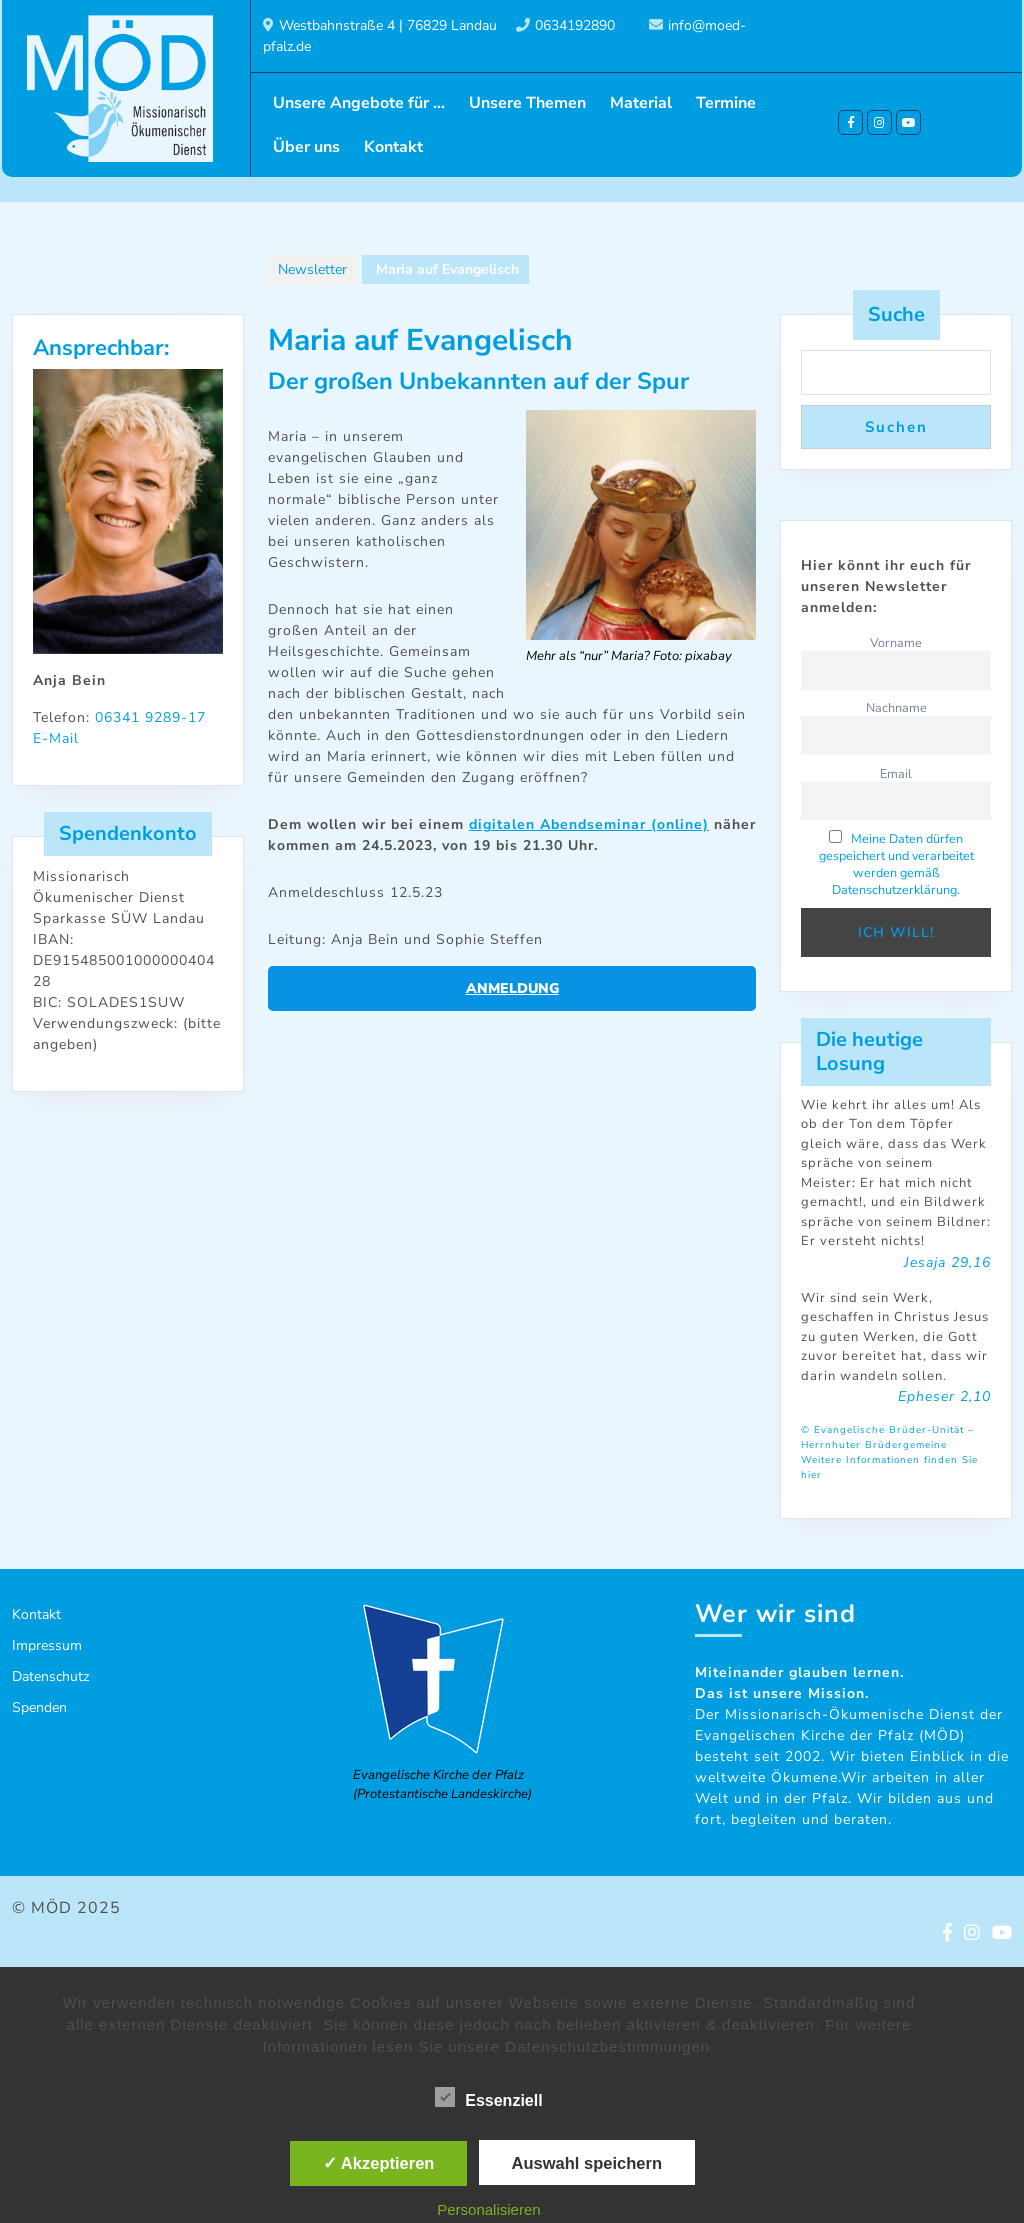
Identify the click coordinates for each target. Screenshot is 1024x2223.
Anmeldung (512, 988)
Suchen (896, 427)
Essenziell (488, 2097)
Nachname (896, 707)
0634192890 (575, 25)
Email (896, 773)
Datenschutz (50, 1676)
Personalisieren (488, 2209)
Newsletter (312, 269)
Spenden (39, 1707)
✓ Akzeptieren (379, 2163)
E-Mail (56, 738)
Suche (896, 314)
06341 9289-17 (150, 717)
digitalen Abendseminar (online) (589, 824)
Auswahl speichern (587, 2163)
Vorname (896, 642)
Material (641, 103)
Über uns (306, 147)
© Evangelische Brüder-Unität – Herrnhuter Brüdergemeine (887, 1437)
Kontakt (393, 147)
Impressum (47, 1645)
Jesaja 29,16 (947, 1262)
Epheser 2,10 (944, 1396)
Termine (726, 103)
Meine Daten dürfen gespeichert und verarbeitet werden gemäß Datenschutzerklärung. (896, 864)
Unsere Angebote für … (359, 103)
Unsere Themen (527, 103)
